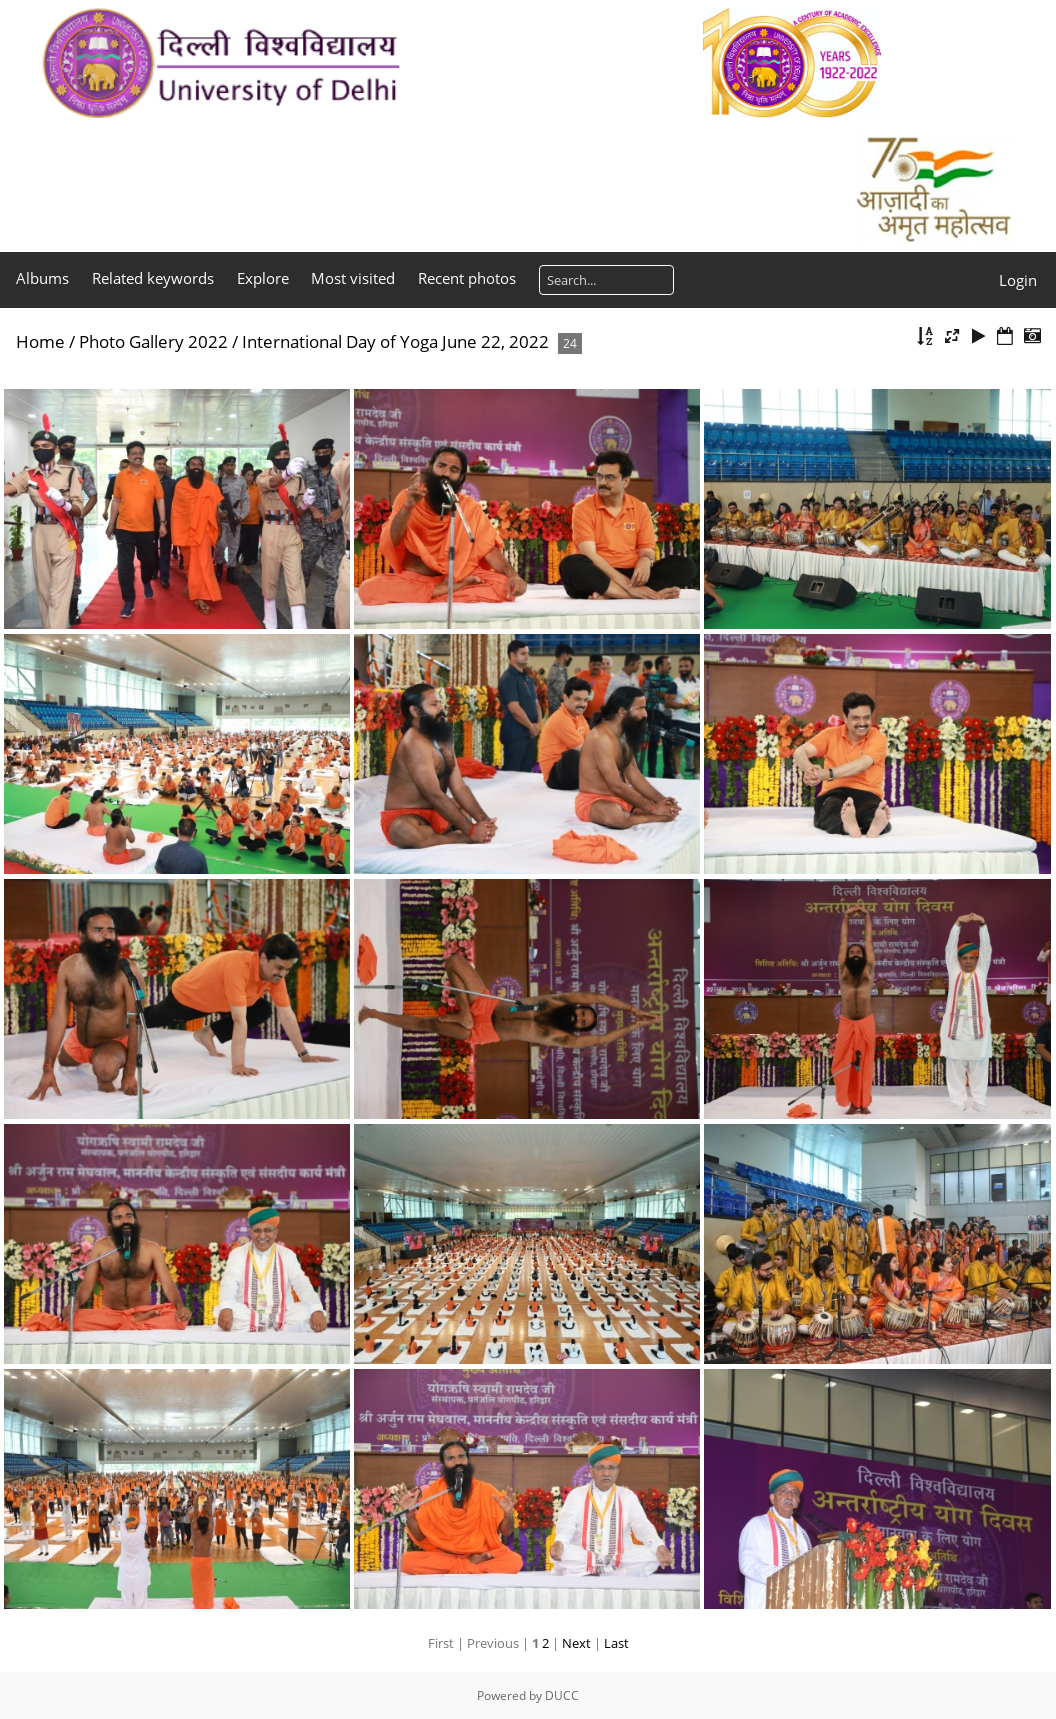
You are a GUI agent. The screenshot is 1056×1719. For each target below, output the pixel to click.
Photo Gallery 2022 (153, 341)
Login (1018, 280)
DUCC (562, 1695)
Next (576, 1643)
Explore (263, 278)
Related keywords (153, 278)
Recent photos (467, 278)
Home (40, 341)
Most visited (353, 278)
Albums (42, 278)
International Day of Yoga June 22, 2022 (395, 341)
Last (616, 1643)
